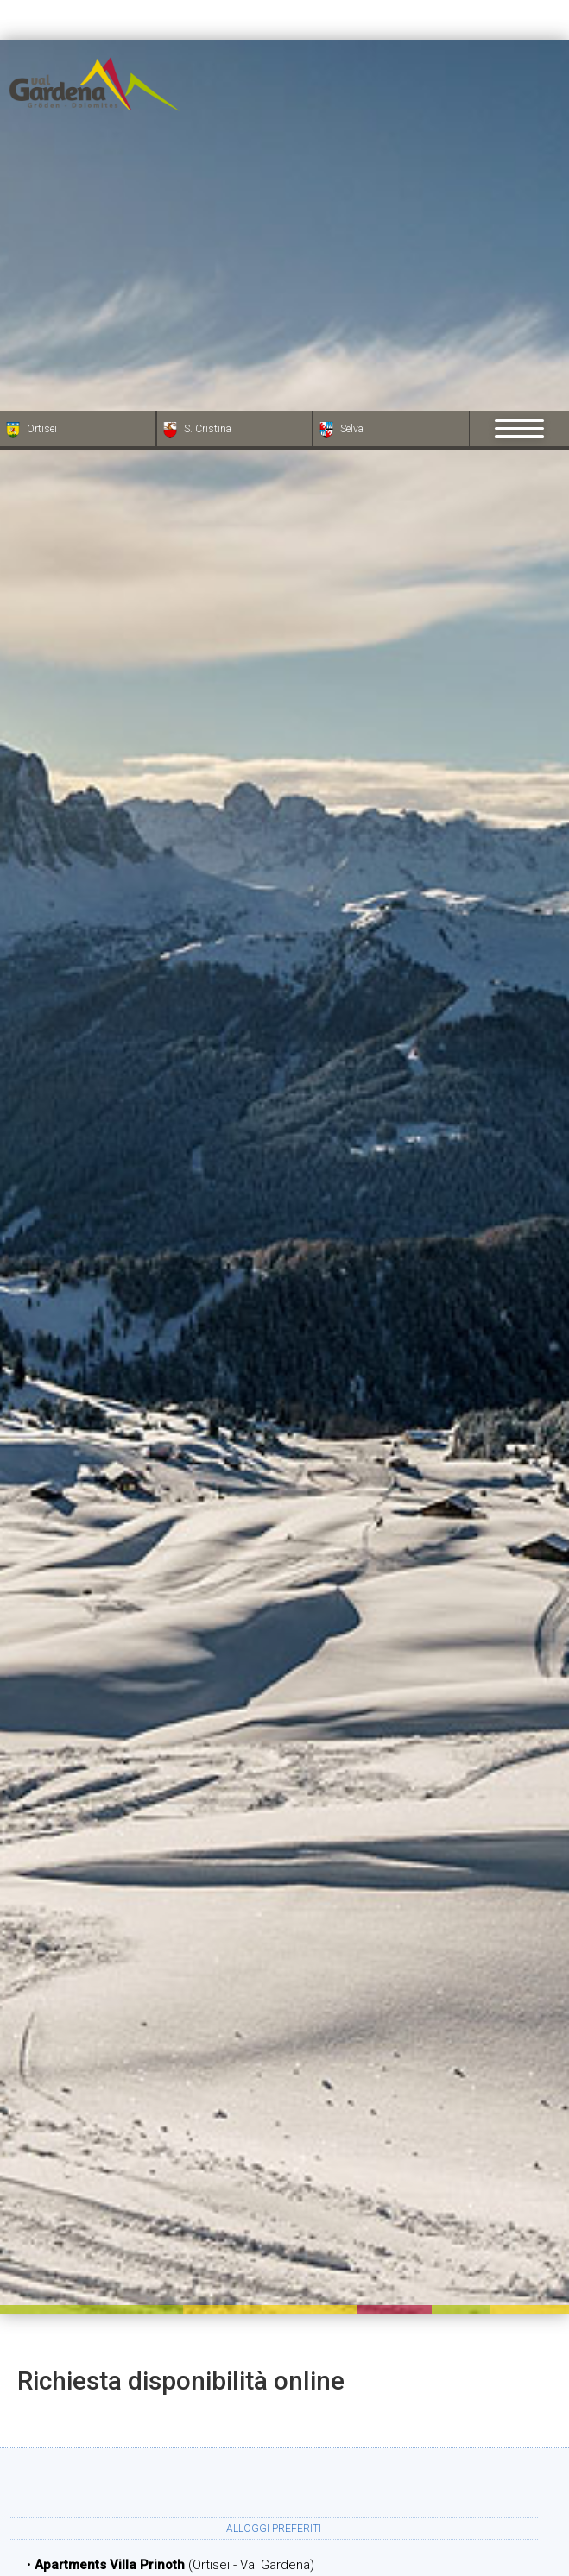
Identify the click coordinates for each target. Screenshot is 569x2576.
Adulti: (142, 2495)
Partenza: (355, 2321)
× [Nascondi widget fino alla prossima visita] (56, 2466)
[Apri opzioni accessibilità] (38, 2485)
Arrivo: (120, 2321)
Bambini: (376, 2495)
